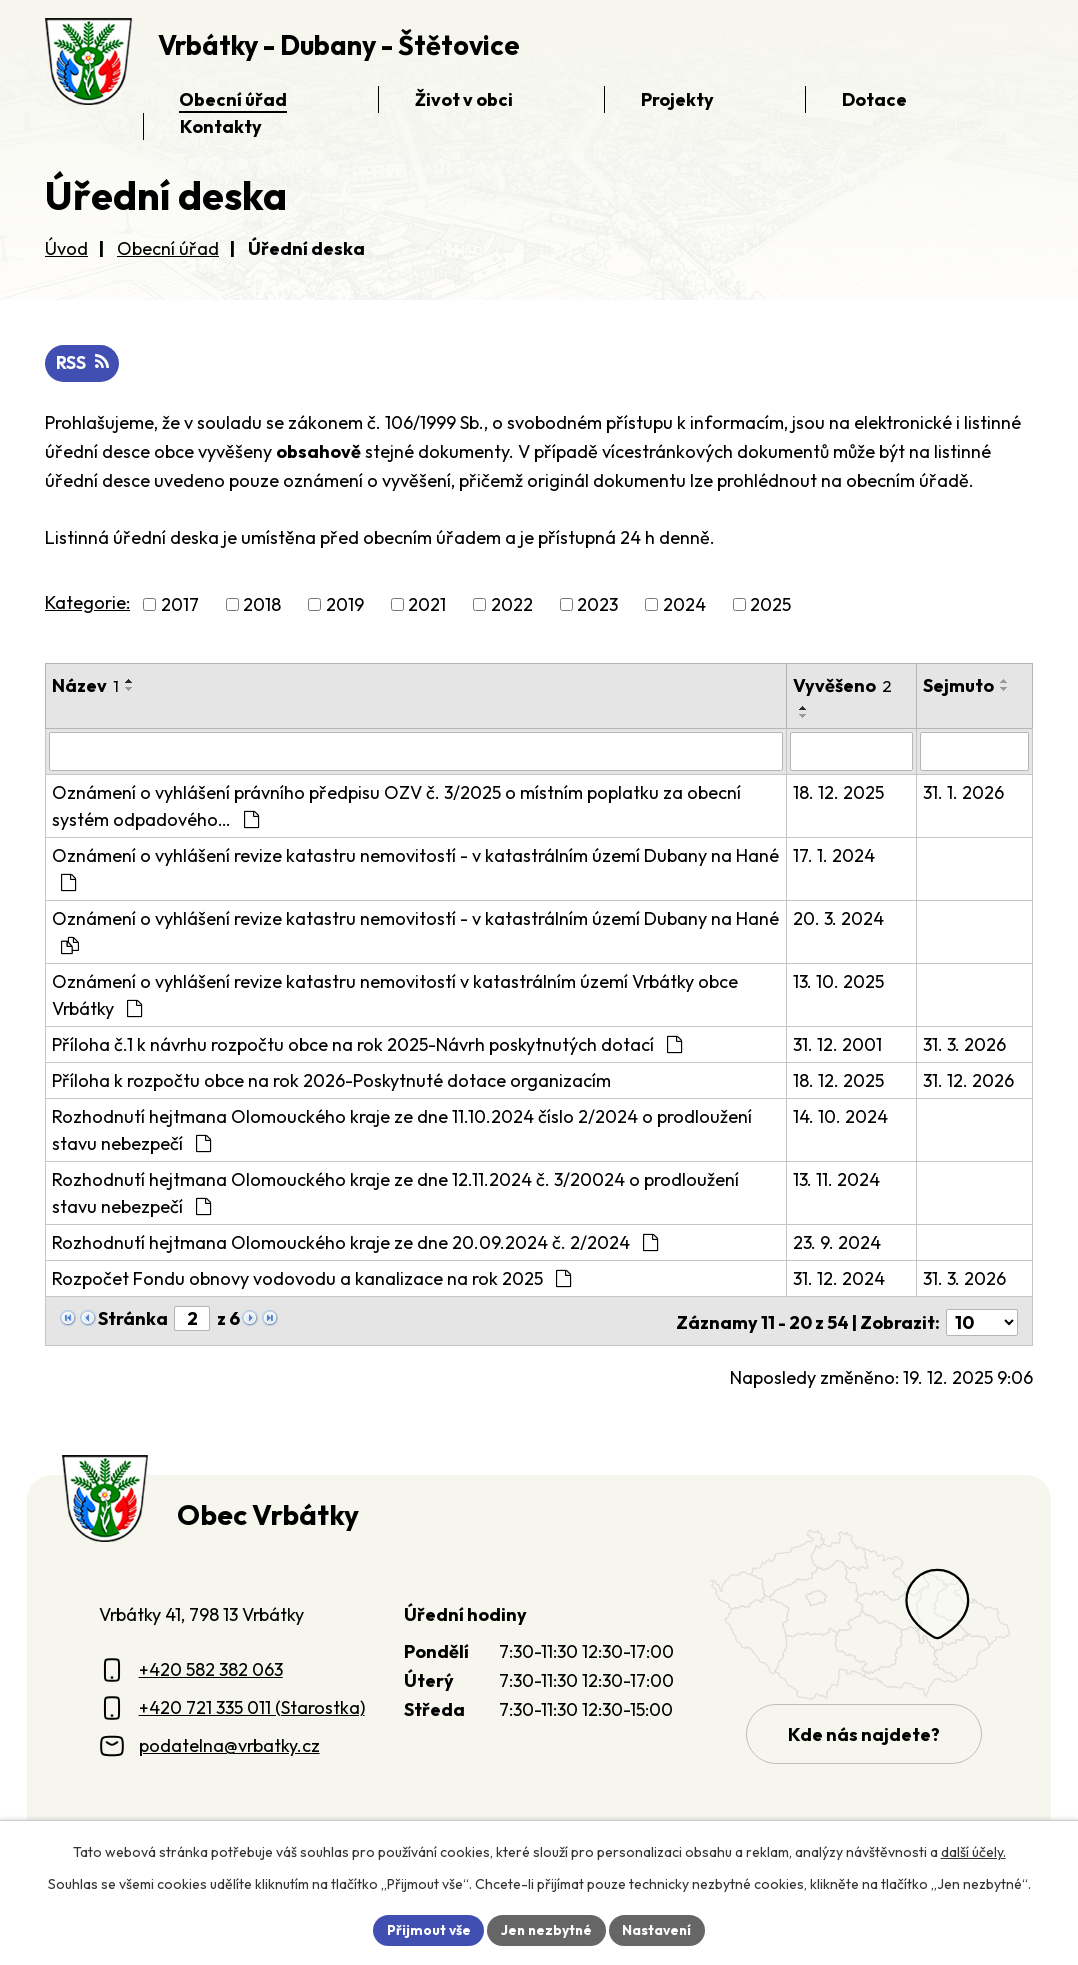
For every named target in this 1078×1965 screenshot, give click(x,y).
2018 (262, 605)
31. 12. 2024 (839, 1278)
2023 (597, 605)
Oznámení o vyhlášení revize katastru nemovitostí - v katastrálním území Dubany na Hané (415, 868)
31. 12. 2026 (969, 1080)
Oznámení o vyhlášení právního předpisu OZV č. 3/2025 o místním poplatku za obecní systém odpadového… (396, 806)
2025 (770, 605)
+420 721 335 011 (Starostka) (252, 1704)
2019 (345, 605)
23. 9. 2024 (837, 1242)
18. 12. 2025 (838, 792)
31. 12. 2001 (837, 1044)
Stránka (133, 1318)
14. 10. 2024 (840, 1116)
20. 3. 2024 (838, 918)
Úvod (66, 248)
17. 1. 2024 (834, 855)
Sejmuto (959, 686)
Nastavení (659, 1929)
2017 (180, 605)
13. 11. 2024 (836, 1179)
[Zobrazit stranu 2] (192, 1318)
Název (85, 686)
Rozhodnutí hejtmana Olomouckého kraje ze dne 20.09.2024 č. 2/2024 (355, 1242)
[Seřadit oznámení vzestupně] (130, 682)
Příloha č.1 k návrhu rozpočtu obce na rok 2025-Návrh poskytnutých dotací (367, 1044)
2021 (427, 605)
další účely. (973, 1851)
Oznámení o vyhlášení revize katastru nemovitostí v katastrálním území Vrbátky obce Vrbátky (395, 995)
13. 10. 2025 (838, 981)
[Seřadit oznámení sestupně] (130, 690)
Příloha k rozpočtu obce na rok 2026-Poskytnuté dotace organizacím (331, 1080)
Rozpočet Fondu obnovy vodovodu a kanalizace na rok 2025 (311, 1278)
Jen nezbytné (546, 1929)
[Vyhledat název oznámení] (416, 752)
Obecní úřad (168, 248)
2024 (684, 605)
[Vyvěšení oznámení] (852, 752)
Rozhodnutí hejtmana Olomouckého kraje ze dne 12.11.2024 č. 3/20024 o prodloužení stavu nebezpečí (395, 1193)
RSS (83, 363)
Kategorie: (87, 603)
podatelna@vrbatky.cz (229, 1742)
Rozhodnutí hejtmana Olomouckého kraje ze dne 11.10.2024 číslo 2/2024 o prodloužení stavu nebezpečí (402, 1130)
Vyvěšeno (842, 686)
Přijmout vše (425, 1929)
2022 (512, 605)
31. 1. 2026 (964, 792)
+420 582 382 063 (211, 1666)
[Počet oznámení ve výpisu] (982, 1319)
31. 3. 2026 (965, 1044)
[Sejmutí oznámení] (975, 752)
